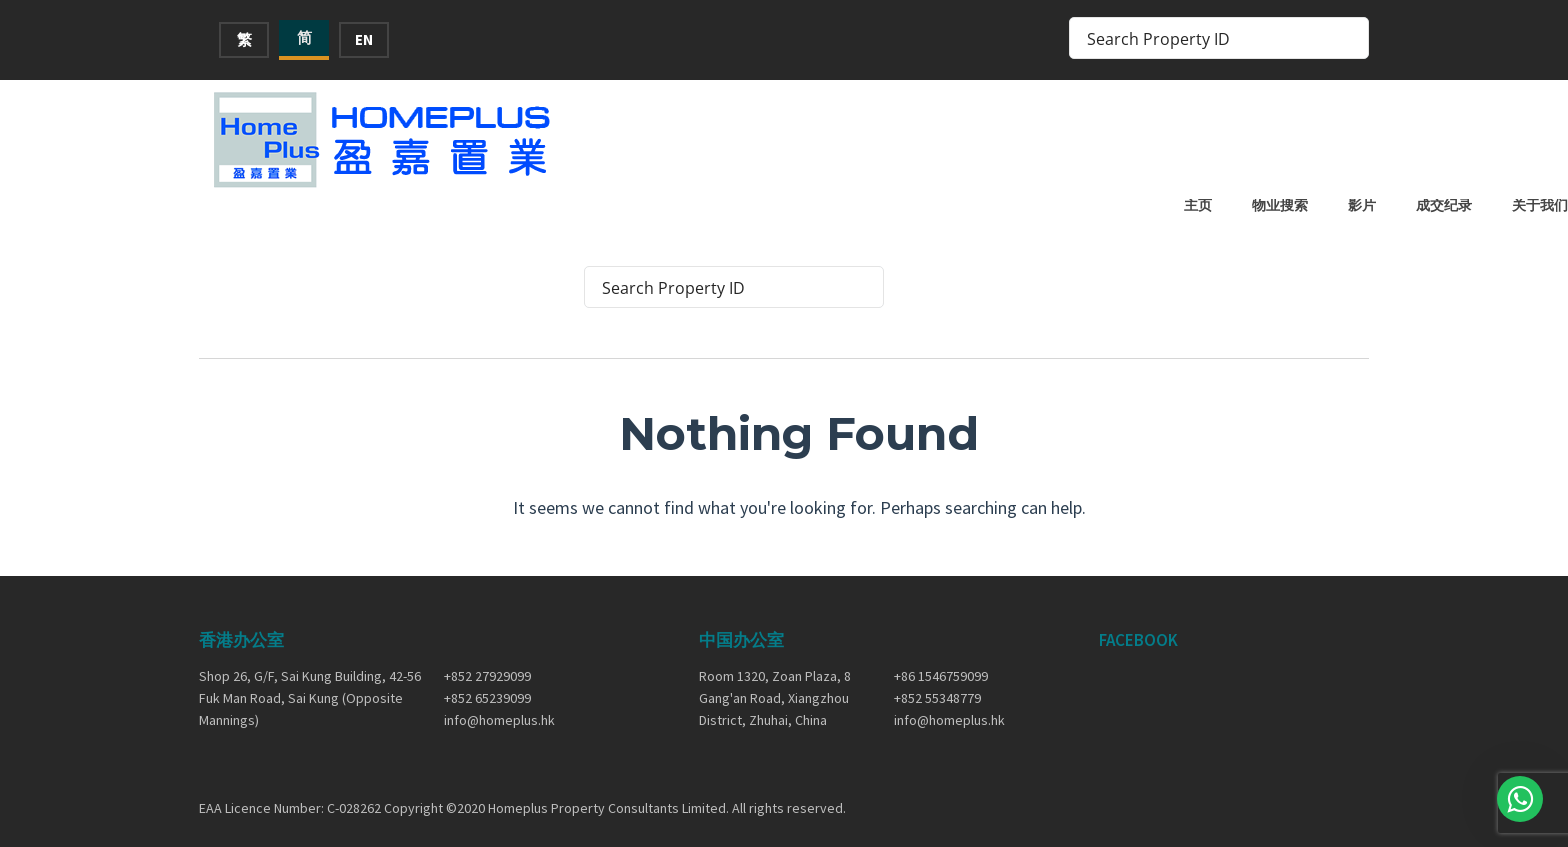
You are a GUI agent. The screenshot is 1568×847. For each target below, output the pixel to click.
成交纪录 (1235, 137)
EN (364, 39)
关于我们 (1331, 137)
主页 (989, 137)
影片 (1153, 137)
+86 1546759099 (941, 658)
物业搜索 (1071, 137)
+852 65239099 (487, 681)
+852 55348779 (937, 681)
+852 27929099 (487, 658)
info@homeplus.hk (499, 703)
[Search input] (1206, 38)
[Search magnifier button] (1348, 38)
